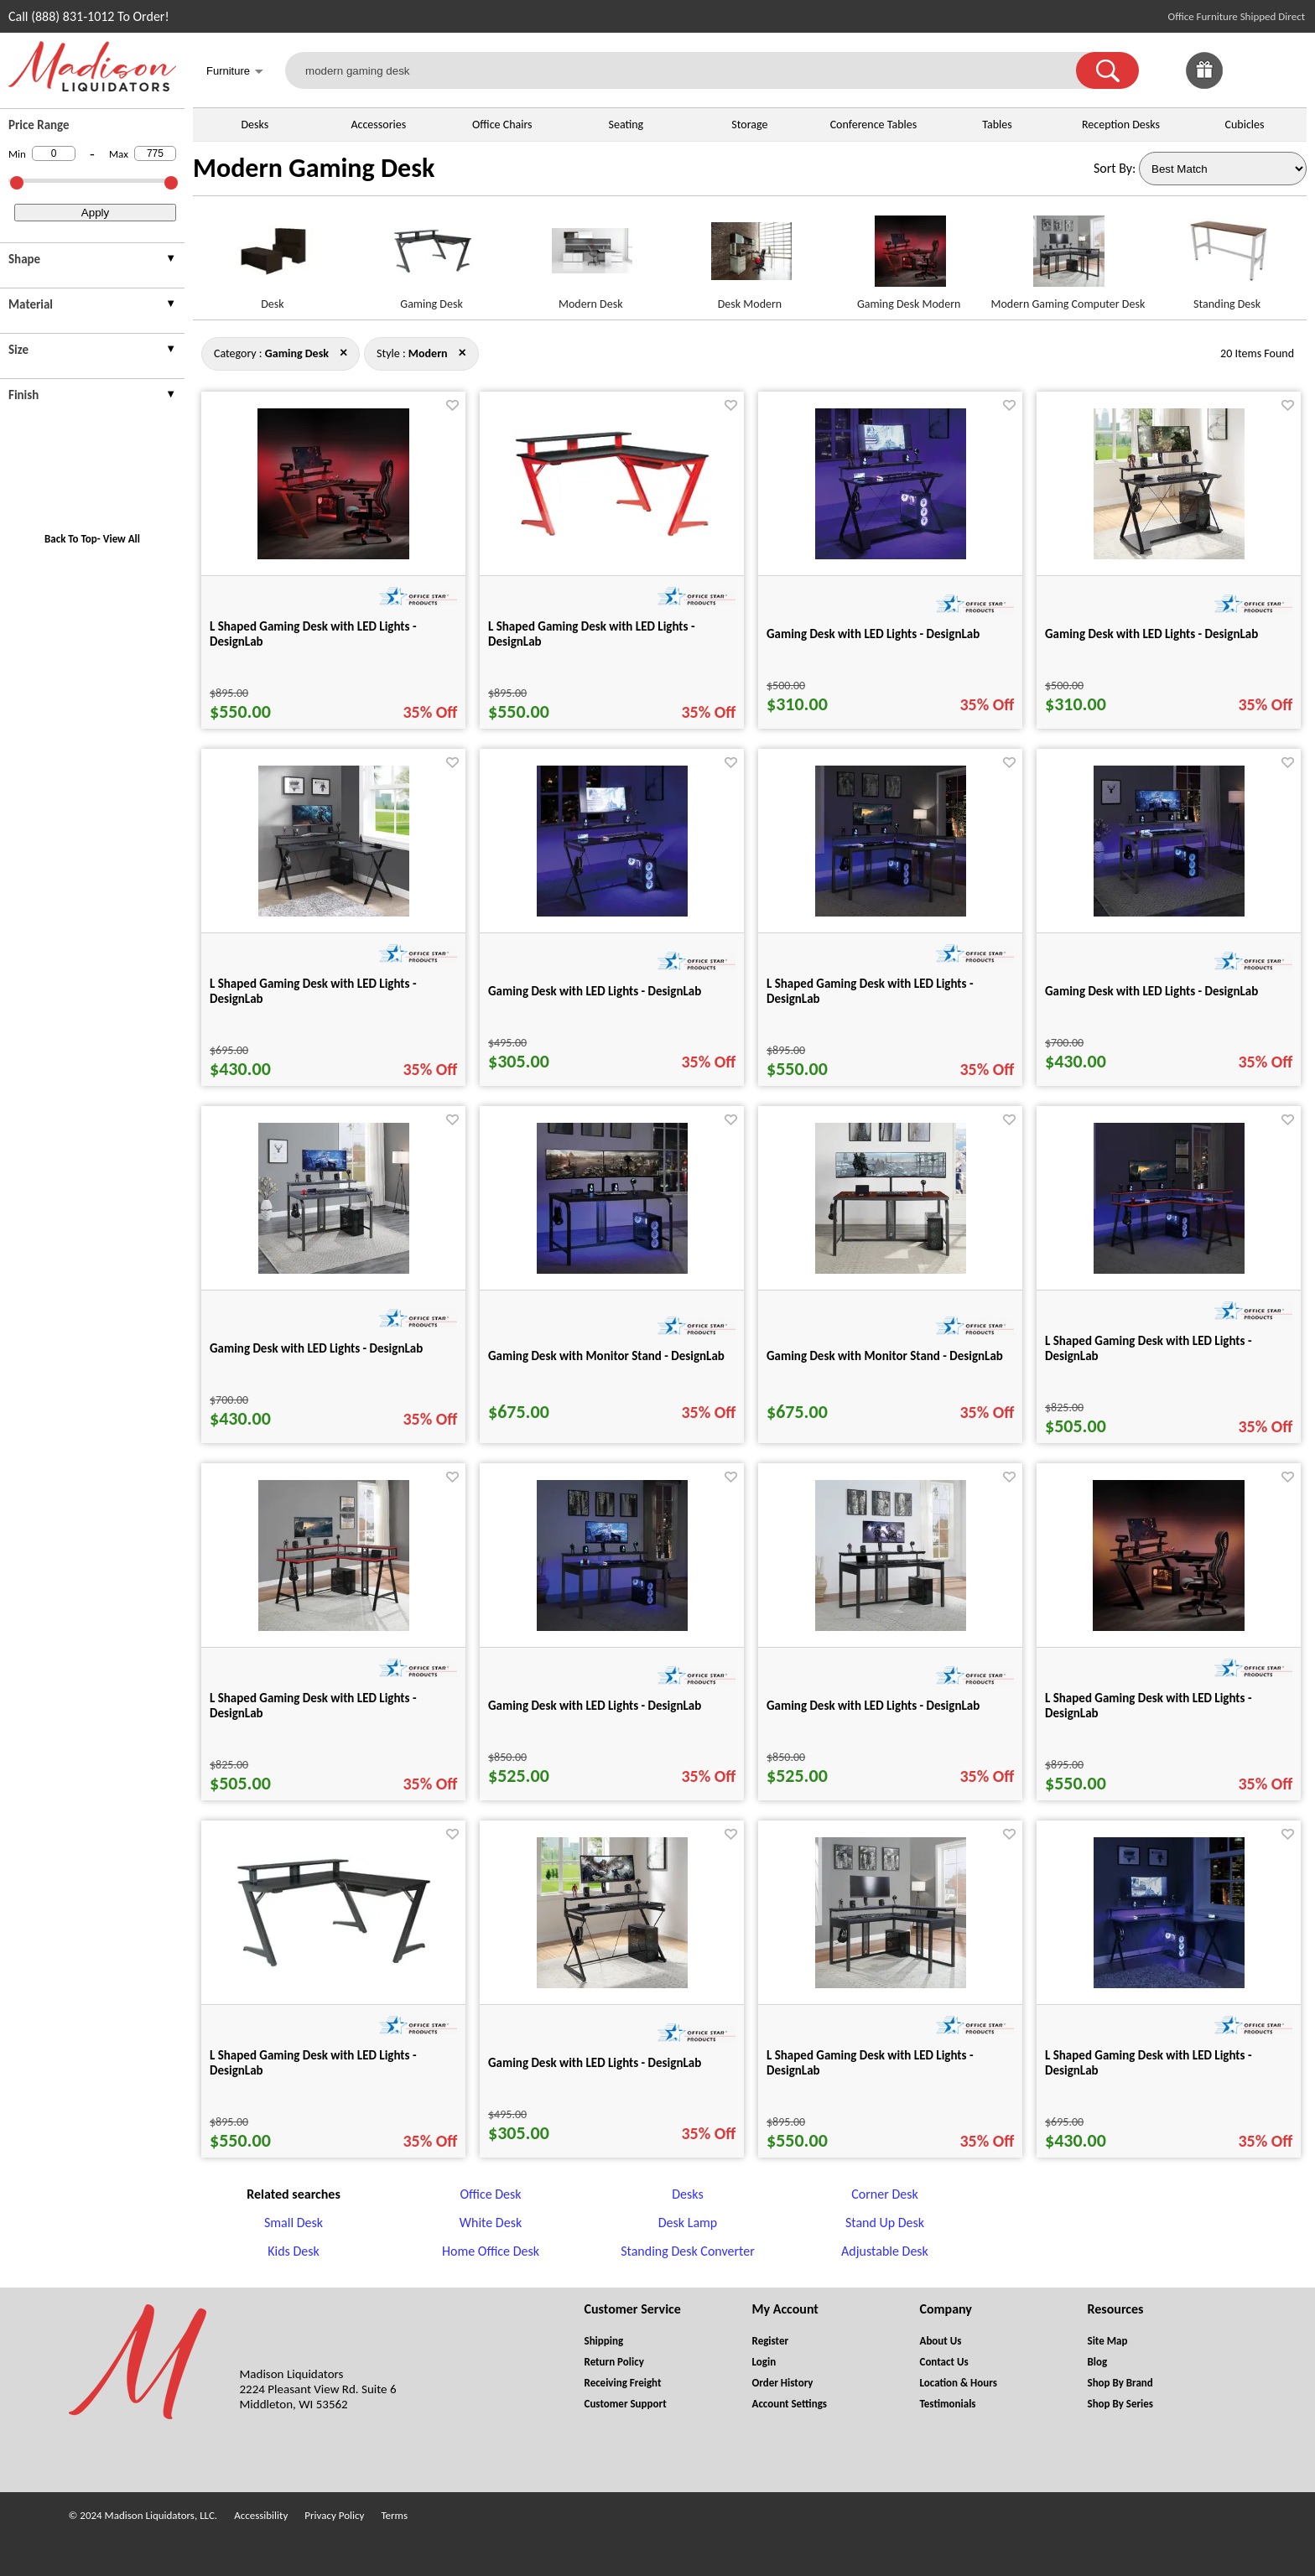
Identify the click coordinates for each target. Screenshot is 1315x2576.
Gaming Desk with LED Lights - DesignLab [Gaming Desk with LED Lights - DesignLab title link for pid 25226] (873, 633)
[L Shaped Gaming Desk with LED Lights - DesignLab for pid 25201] (1169, 1626)
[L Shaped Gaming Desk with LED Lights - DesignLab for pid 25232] (333, 912)
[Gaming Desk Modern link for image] (909, 258)
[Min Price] (53, 153)
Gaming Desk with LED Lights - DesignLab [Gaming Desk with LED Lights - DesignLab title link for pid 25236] (594, 2062)
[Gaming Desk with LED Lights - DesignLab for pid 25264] (333, 1269)
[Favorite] (452, 405)
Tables (996, 124)
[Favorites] (1246, 84)
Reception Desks (1121, 124)
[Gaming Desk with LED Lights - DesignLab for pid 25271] (890, 1626)
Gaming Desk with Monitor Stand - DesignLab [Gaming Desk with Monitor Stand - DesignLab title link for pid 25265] (606, 1355)
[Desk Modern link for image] (749, 258)
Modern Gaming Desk (313, 168)
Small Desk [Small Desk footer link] (293, 2223)
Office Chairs (502, 124)
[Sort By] (1223, 168)
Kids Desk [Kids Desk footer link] (294, 2251)
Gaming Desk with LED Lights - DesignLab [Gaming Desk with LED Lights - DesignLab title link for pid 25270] (594, 1705)
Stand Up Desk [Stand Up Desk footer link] (884, 2223)
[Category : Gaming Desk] (297, 353)
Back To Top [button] (70, 538)
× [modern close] (343, 352)
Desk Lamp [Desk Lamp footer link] (688, 2223)
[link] (1288, 70)
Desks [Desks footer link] (687, 2194)
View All (121, 538)
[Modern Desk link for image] (590, 258)
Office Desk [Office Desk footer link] (490, 2194)
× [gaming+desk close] (462, 352)
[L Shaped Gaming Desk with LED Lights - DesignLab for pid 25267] (1169, 1269)
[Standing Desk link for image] (1227, 258)
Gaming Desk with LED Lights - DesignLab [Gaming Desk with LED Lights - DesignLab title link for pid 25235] (594, 991)
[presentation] (92, 261)
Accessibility (261, 2515)
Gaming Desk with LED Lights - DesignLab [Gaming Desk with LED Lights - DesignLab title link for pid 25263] (1151, 991)
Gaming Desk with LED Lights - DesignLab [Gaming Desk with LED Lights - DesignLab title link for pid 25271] (873, 1705)
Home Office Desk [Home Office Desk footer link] (490, 2251)
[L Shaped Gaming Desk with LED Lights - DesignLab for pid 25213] (333, 1966)
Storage (749, 124)
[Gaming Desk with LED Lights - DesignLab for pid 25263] (1169, 912)
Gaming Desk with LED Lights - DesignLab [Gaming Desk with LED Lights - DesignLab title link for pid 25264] (316, 1348)
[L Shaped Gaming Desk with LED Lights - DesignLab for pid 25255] (890, 912)
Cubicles (1245, 124)
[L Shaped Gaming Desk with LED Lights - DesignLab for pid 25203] (333, 555)
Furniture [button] (234, 72)
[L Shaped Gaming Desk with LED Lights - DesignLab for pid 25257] (890, 1984)
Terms (394, 2515)
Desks (254, 124)
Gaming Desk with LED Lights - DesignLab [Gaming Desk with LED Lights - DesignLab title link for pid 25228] (1151, 633)
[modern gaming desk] (691, 70)
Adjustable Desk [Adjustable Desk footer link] (884, 2251)
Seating (625, 124)
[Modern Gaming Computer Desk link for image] (1068, 258)
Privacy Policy (334, 2515)
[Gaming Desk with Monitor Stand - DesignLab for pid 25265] (612, 1269)
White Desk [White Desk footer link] (491, 2223)
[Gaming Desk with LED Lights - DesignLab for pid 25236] (612, 1984)
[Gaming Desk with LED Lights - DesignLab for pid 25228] (1169, 555)
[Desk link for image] (272, 258)
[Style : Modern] (428, 353)
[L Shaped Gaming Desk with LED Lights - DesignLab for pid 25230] (1169, 1984)
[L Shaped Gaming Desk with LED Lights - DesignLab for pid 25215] (612, 535)
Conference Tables (873, 124)
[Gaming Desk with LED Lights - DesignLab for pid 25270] (612, 1626)
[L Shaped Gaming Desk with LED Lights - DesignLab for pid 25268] (333, 1626)
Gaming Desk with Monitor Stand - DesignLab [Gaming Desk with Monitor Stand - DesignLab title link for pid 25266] (885, 1355)
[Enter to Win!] (1204, 84)
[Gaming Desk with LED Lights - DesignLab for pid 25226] (890, 555)
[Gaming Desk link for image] (432, 258)
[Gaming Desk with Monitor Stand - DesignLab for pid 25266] (890, 1269)
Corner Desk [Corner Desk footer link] (884, 2194)
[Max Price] (155, 153)
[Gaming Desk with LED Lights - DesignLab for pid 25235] (612, 912)
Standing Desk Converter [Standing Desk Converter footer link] (688, 2251)
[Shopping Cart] (1288, 70)
